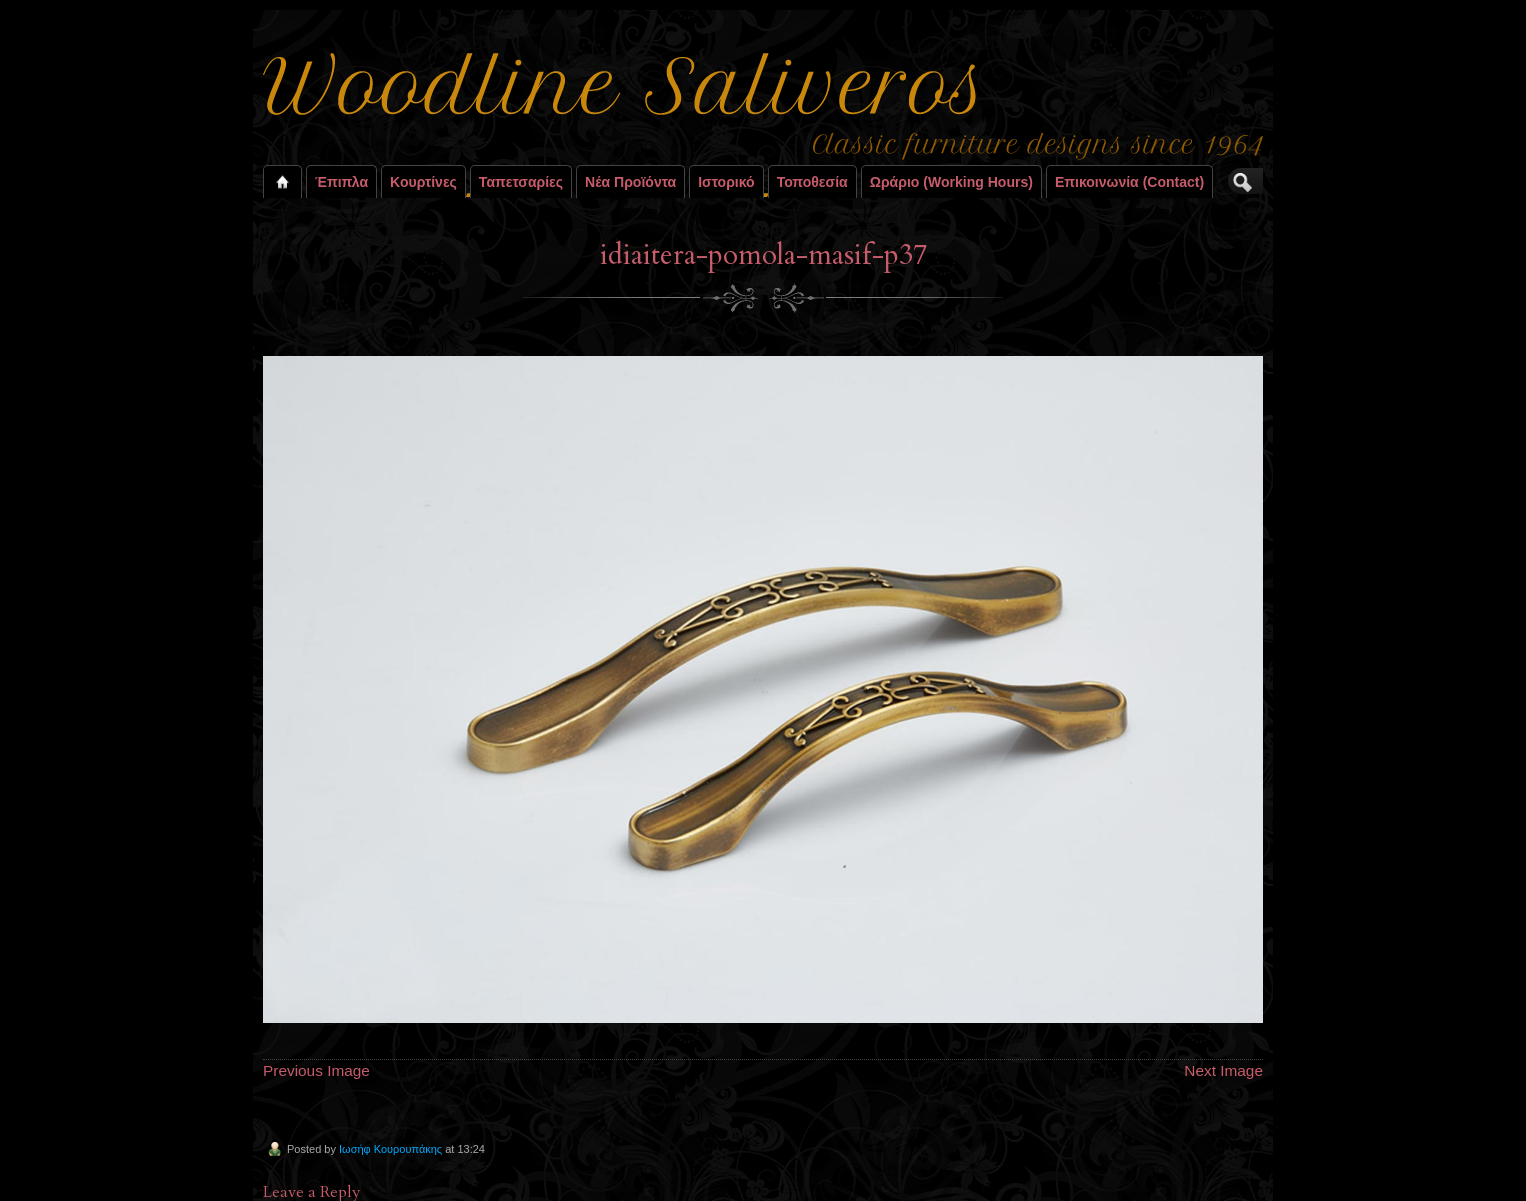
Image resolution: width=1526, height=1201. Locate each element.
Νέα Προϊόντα (630, 182)
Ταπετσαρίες (521, 182)
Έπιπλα (341, 182)
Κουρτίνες (423, 182)
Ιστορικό (726, 182)
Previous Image (316, 1070)
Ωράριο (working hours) (951, 182)
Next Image (1223, 1070)
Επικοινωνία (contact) (1129, 182)
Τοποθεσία (812, 182)
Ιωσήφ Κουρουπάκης (390, 1149)
